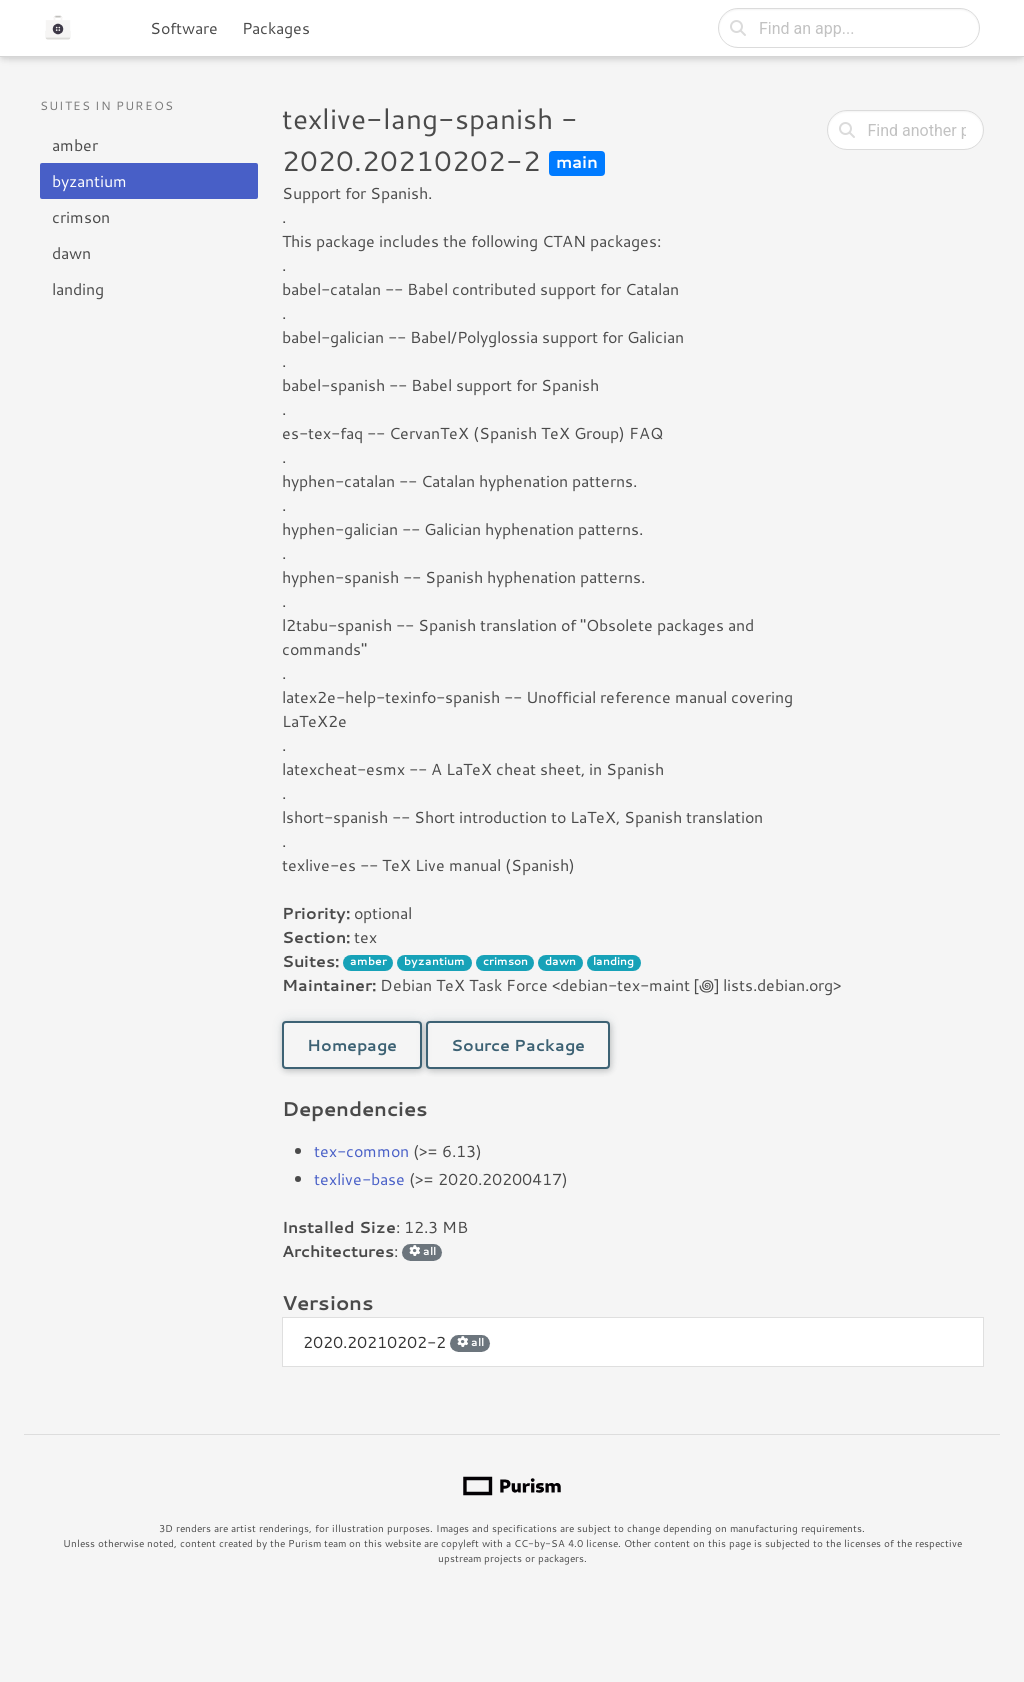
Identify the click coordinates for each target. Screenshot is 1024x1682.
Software (184, 27)
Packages (276, 27)
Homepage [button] (352, 1044)
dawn (71, 252)
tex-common (361, 1150)
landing (78, 288)
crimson (81, 216)
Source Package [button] (518, 1044)
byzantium (89, 180)
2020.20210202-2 (396, 1341)
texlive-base (359, 1178)
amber (75, 144)
